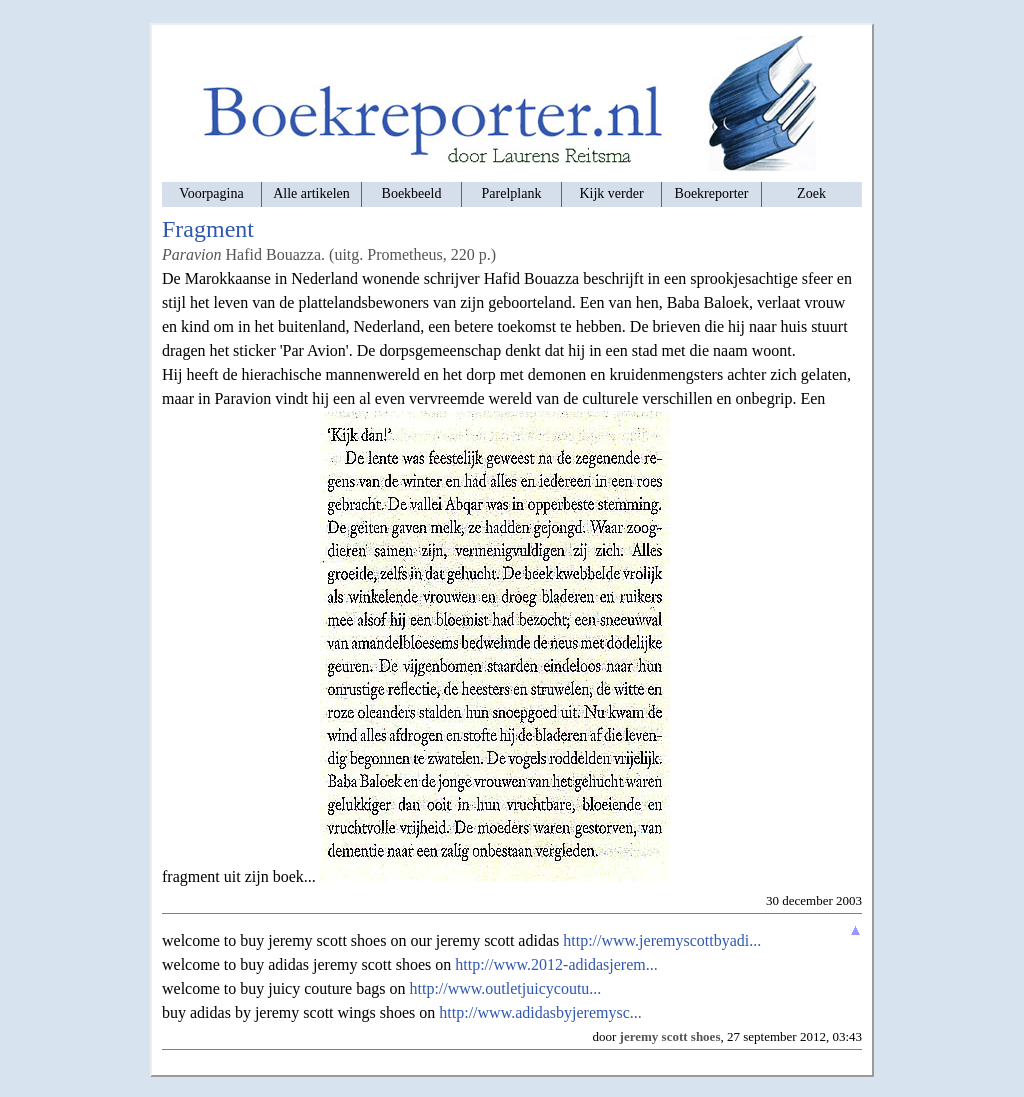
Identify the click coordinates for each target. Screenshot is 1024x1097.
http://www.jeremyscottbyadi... (662, 940)
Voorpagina (211, 193)
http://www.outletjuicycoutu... (506, 988)
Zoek (811, 193)
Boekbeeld (412, 193)
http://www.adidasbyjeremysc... (540, 1012)
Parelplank (512, 193)
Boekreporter (712, 193)
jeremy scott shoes (670, 1036)
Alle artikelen (311, 193)
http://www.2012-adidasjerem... (556, 964)
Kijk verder (611, 193)
